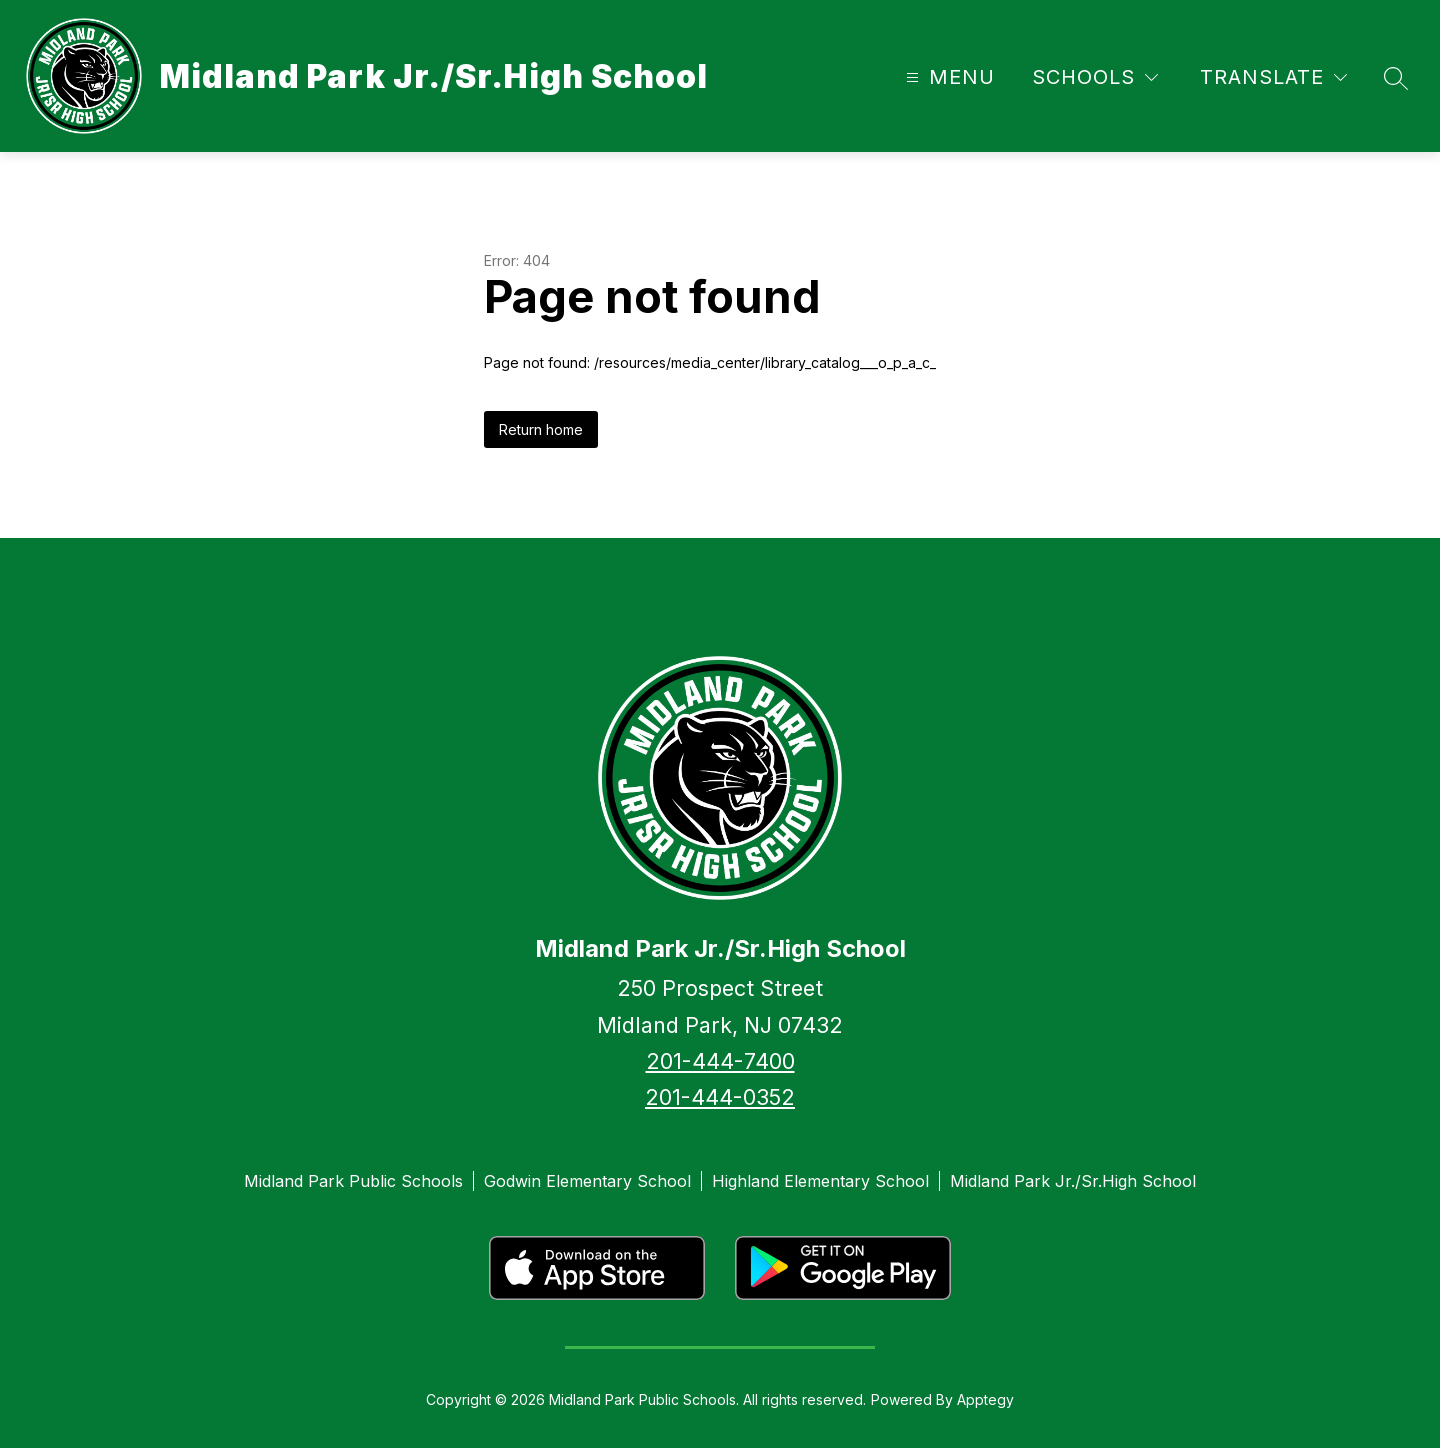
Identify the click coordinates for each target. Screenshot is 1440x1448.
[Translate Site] (1273, 77)
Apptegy (985, 1399)
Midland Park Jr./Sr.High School (1073, 1181)
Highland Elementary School (820, 1181)
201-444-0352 (720, 1097)
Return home (541, 429)
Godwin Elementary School (587, 1181)
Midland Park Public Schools (353, 1181)
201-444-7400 (720, 1061)
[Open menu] (948, 77)
